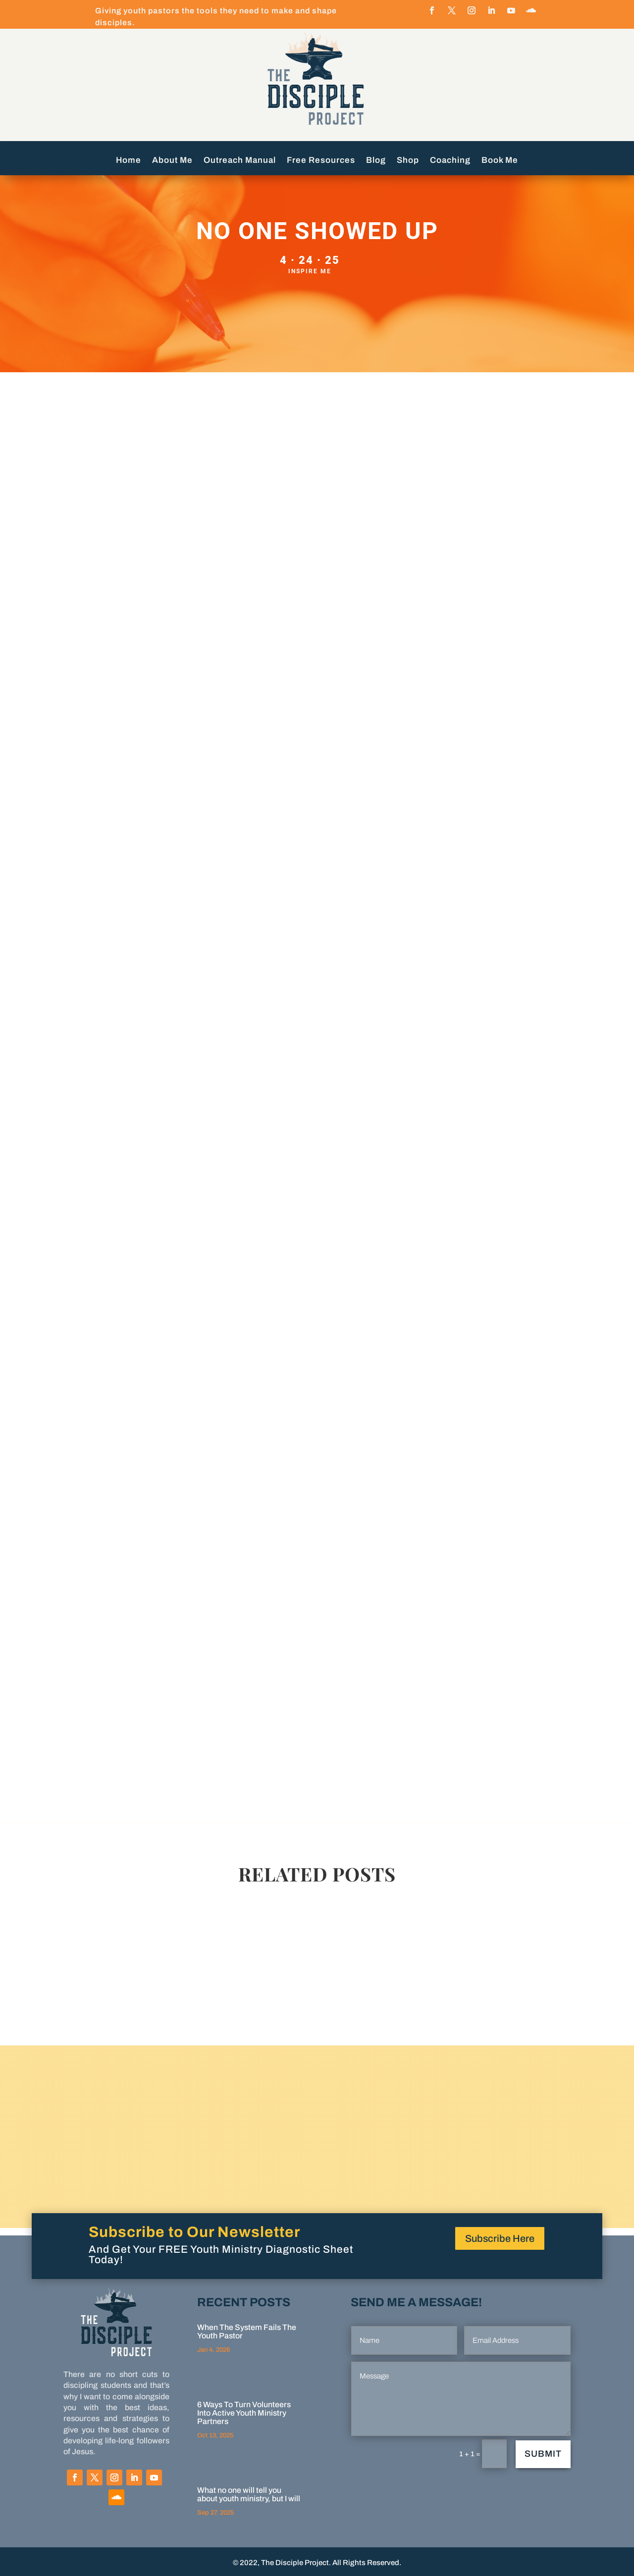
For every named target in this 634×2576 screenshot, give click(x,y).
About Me (172, 161)
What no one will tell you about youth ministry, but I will (248, 2494)
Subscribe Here (499, 2238)
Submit (543, 2454)
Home (128, 161)
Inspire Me (309, 271)
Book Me (499, 161)
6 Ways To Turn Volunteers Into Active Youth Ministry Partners (244, 2413)
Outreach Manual (240, 161)
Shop (408, 161)
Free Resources (321, 161)
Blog (376, 161)
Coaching (450, 161)
